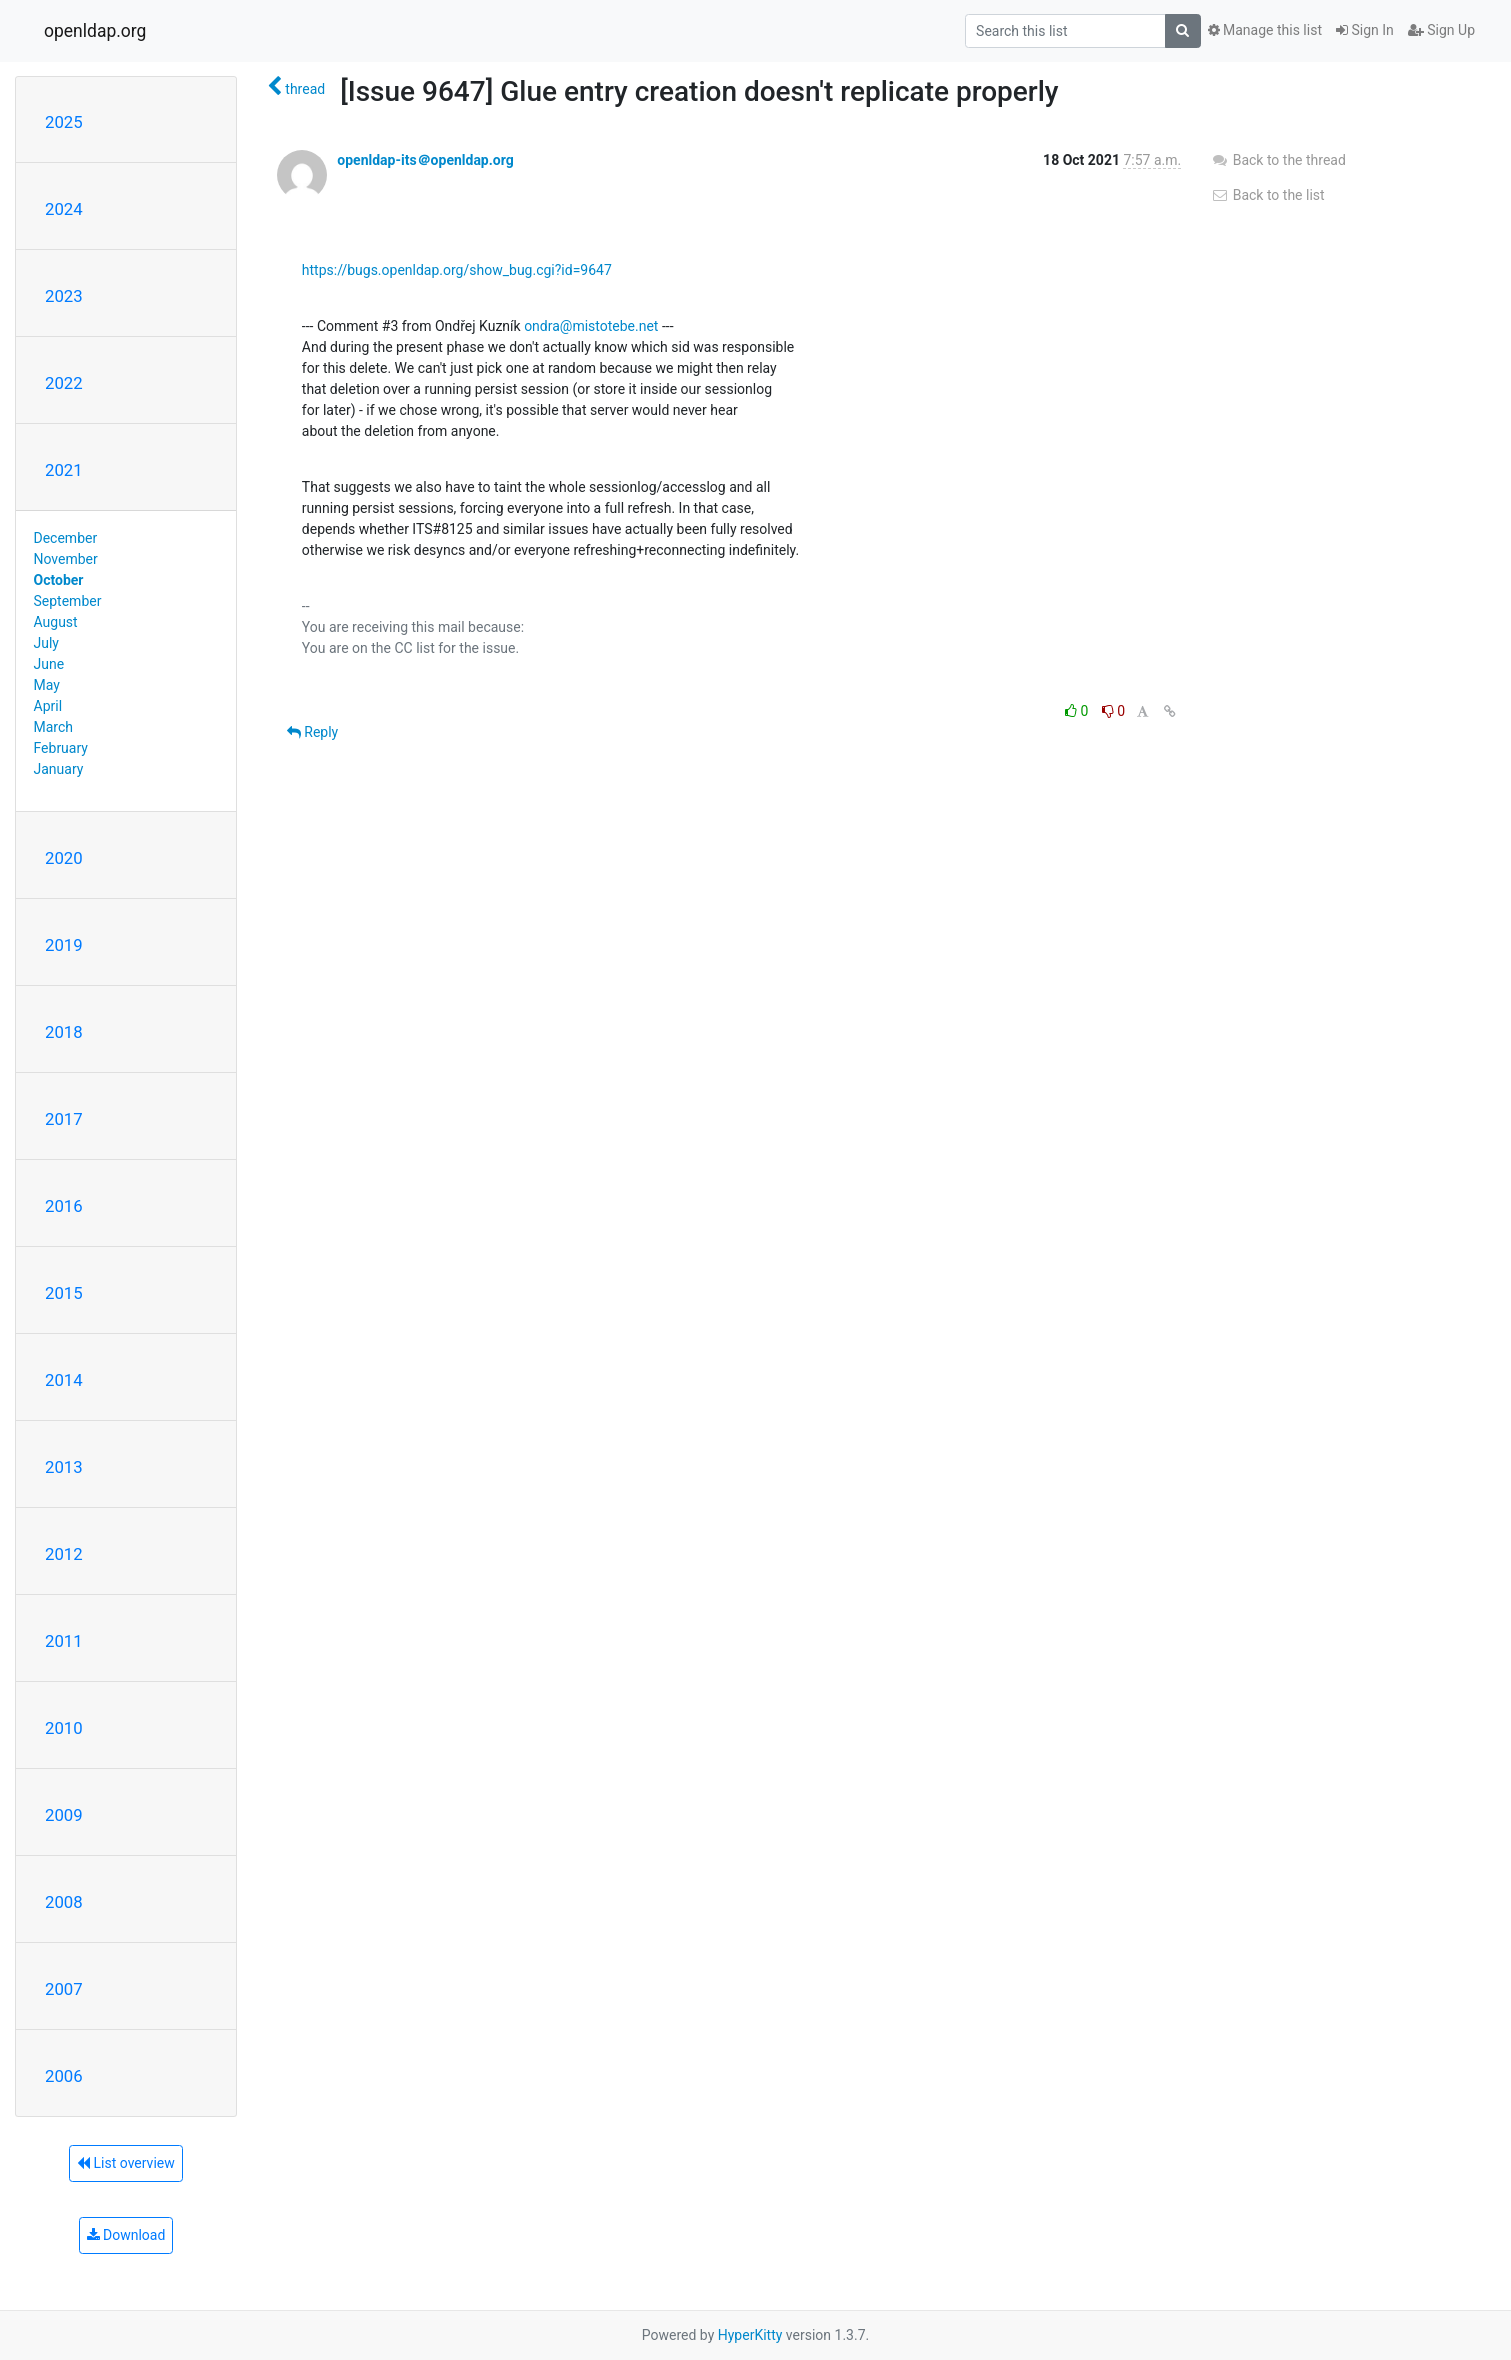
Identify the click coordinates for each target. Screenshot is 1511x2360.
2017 (64, 1119)
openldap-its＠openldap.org (425, 160)
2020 (64, 858)
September (68, 601)
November (66, 559)
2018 (64, 1032)
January (59, 769)
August (56, 622)
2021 (64, 470)
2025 (64, 122)
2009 (64, 1815)
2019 (64, 945)
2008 (64, 1902)
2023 (64, 296)
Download (126, 2235)
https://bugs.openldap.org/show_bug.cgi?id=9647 (457, 270)
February (61, 748)
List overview (126, 2163)
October (59, 580)
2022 (64, 383)
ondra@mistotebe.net (591, 326)
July (46, 643)
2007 (64, 1989)
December (66, 538)
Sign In (1365, 30)
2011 (64, 1641)
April (48, 706)
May (47, 685)
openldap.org (95, 31)
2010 (64, 1728)
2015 (64, 1293)
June (49, 664)
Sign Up (1441, 30)
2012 (64, 1554)
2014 (64, 1380)
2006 (64, 2076)
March (54, 727)
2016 (64, 1206)
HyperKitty (750, 2335)
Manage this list (1265, 30)
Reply (312, 732)
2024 (64, 209)
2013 (64, 1467)
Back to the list (1267, 195)
